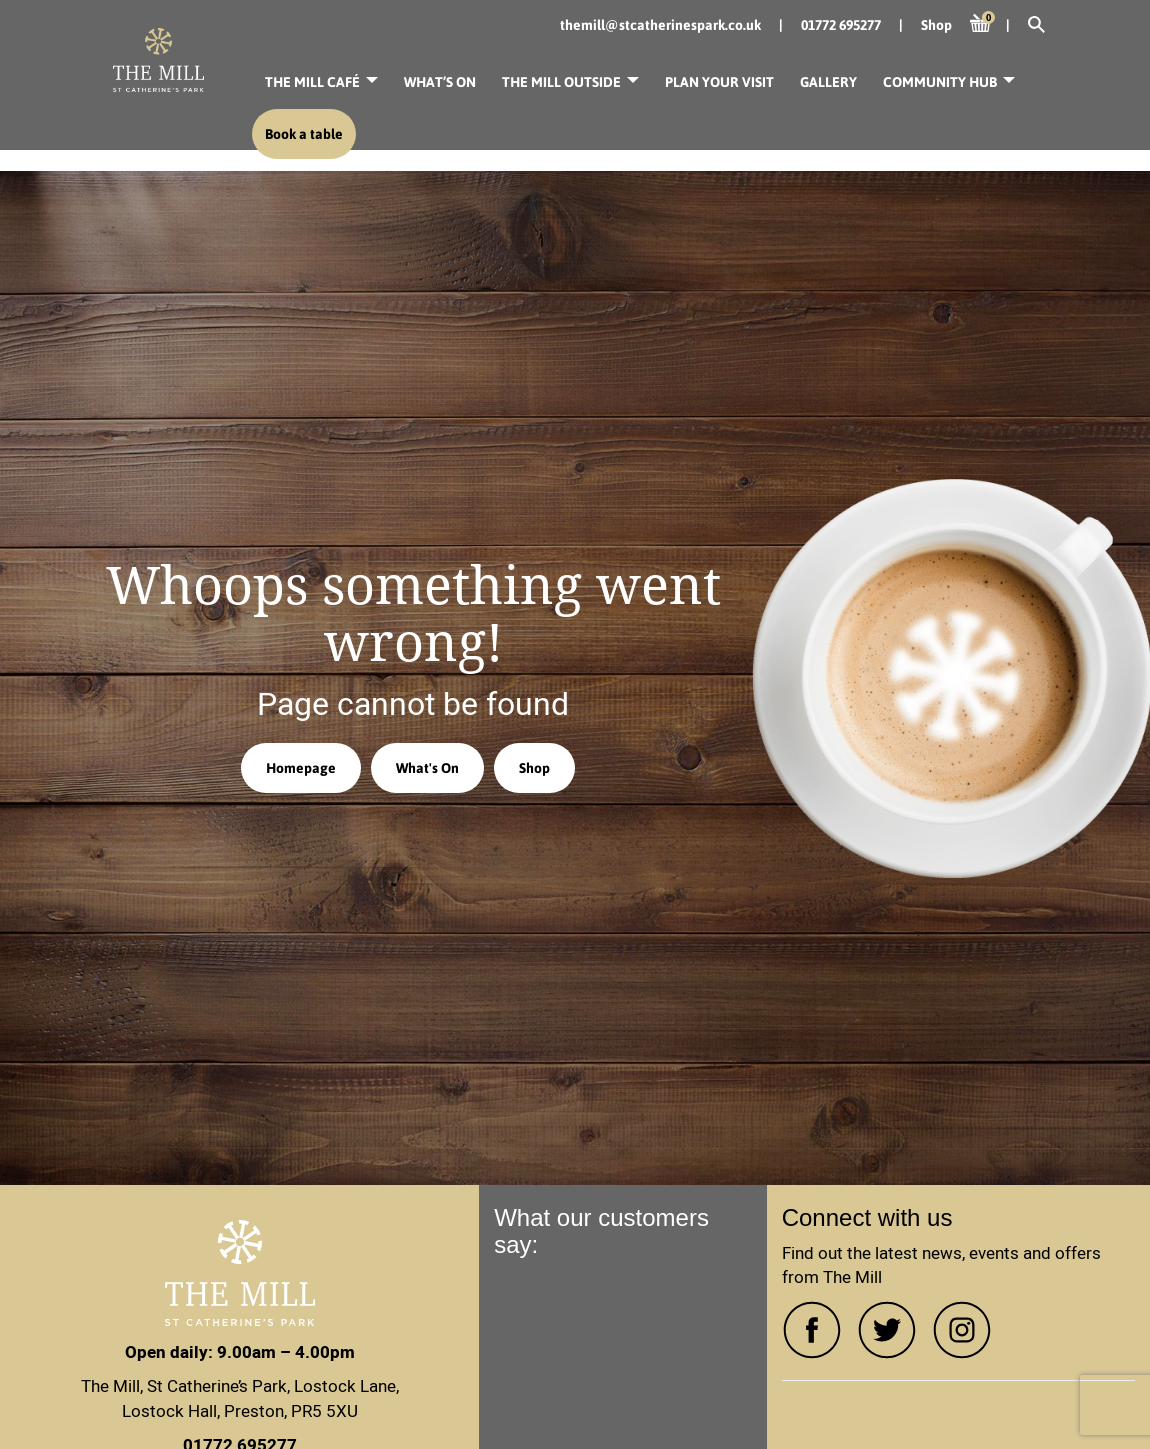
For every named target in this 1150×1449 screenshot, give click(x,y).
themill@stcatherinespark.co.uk (660, 25)
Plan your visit (719, 82)
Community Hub (940, 82)
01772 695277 (841, 25)
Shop (534, 768)
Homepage (301, 768)
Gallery (828, 82)
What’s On (440, 82)
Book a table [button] (304, 134)
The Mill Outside (561, 82)
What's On (427, 768)
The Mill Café (312, 82)
